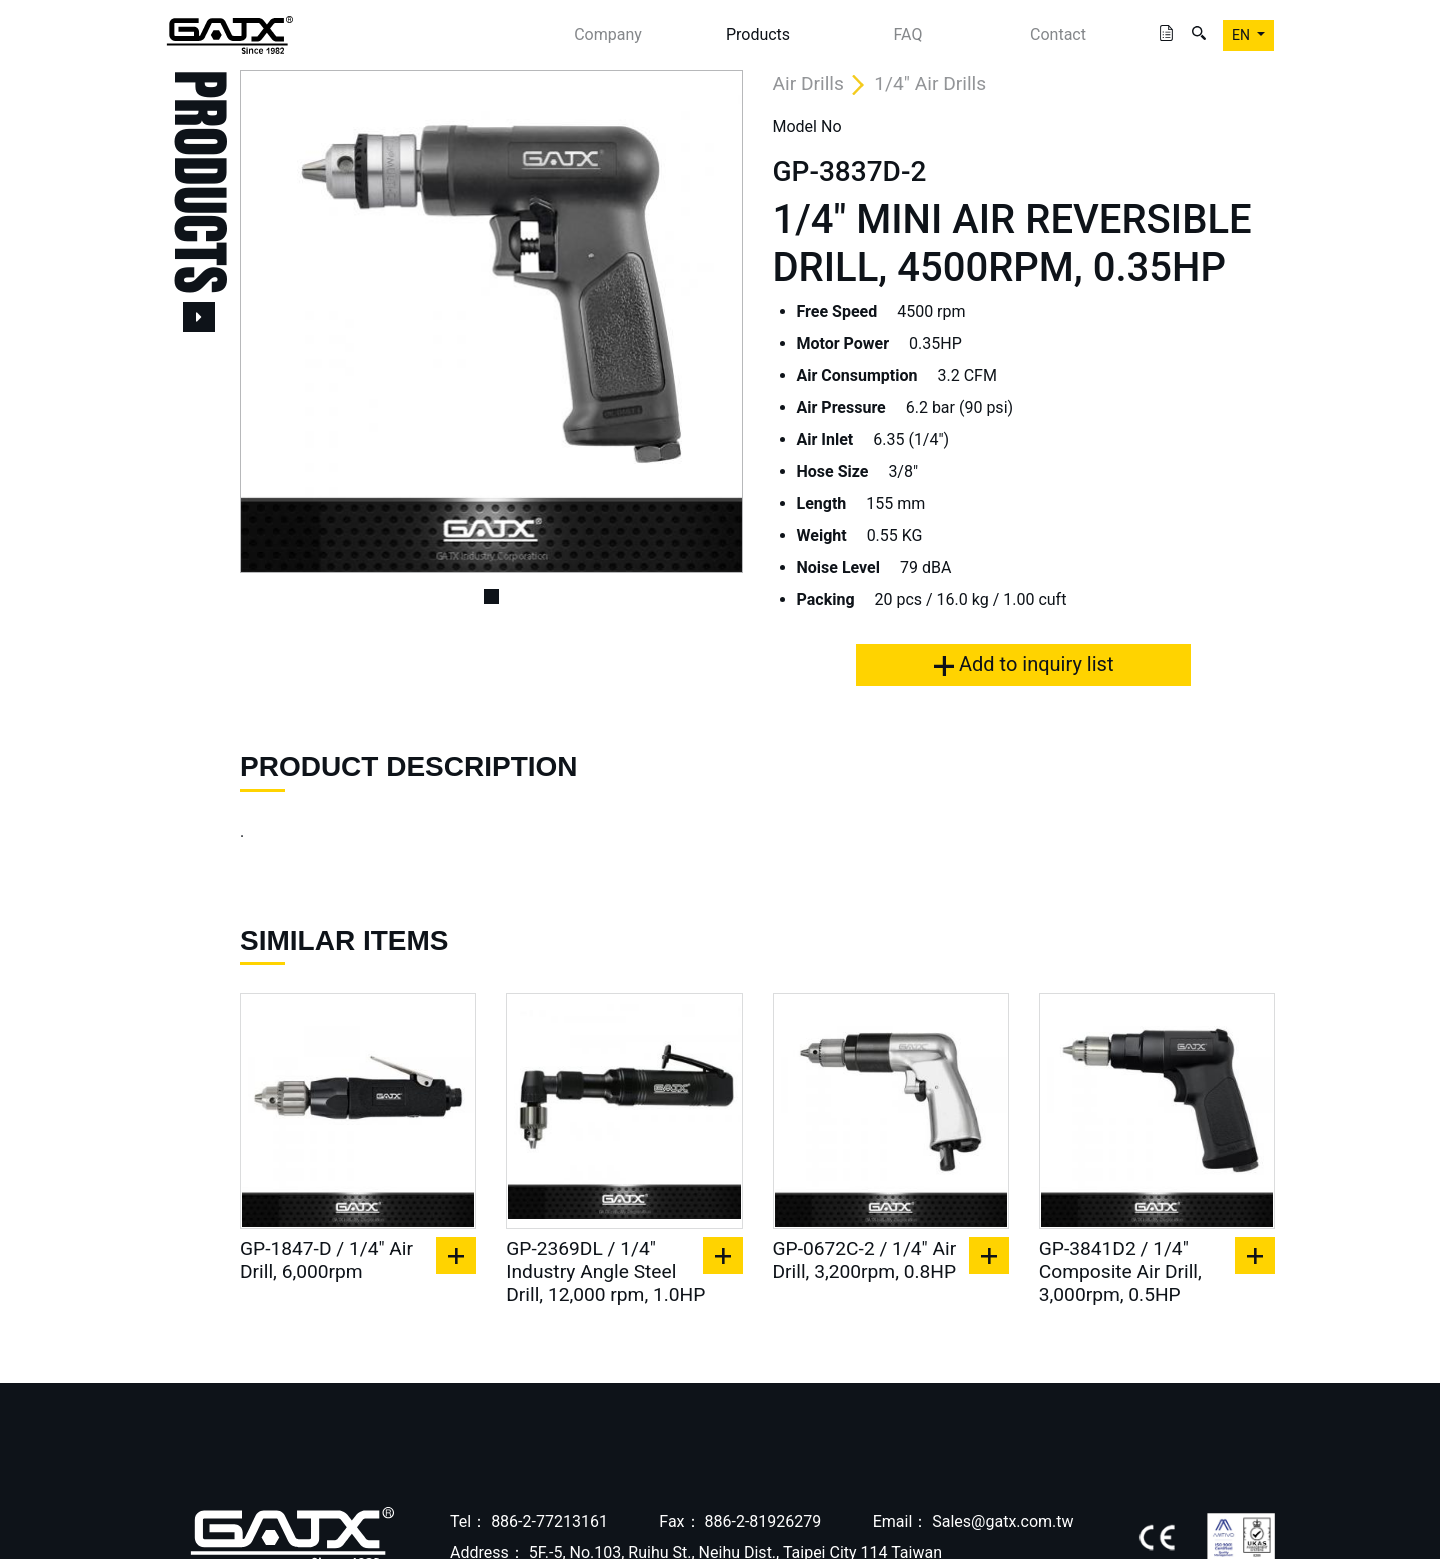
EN (1242, 35)
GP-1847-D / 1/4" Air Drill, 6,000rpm (326, 1260)
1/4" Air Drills (930, 83)
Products (758, 34)
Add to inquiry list (1023, 664)
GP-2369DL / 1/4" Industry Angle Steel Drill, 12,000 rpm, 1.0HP (605, 1271)
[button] (277, 321)
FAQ (908, 34)
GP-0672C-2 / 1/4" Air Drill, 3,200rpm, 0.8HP (865, 1260)
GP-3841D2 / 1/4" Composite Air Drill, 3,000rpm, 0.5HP (1120, 1271)
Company (608, 34)
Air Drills (808, 83)
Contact (1058, 34)
